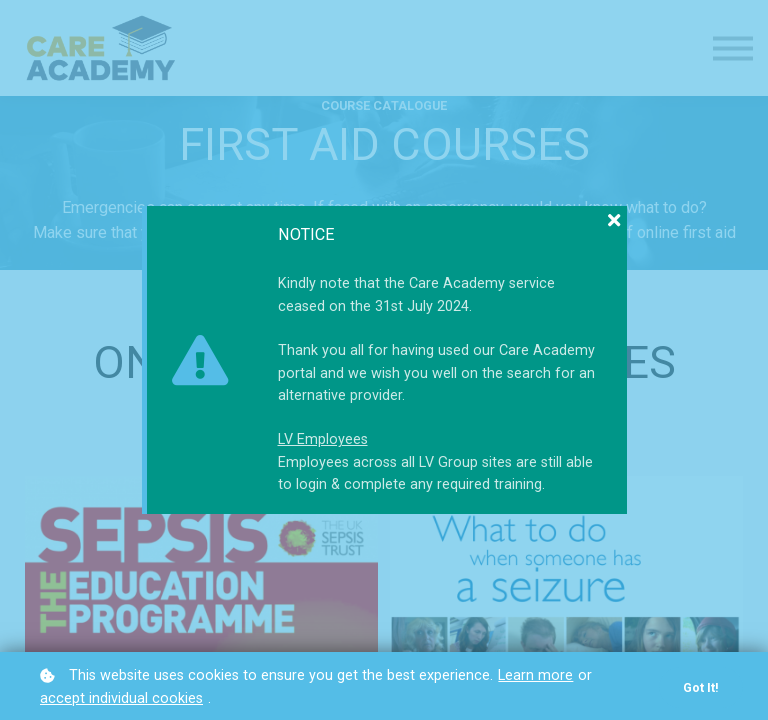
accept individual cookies (121, 698)
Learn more (535, 675)
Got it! (701, 687)
